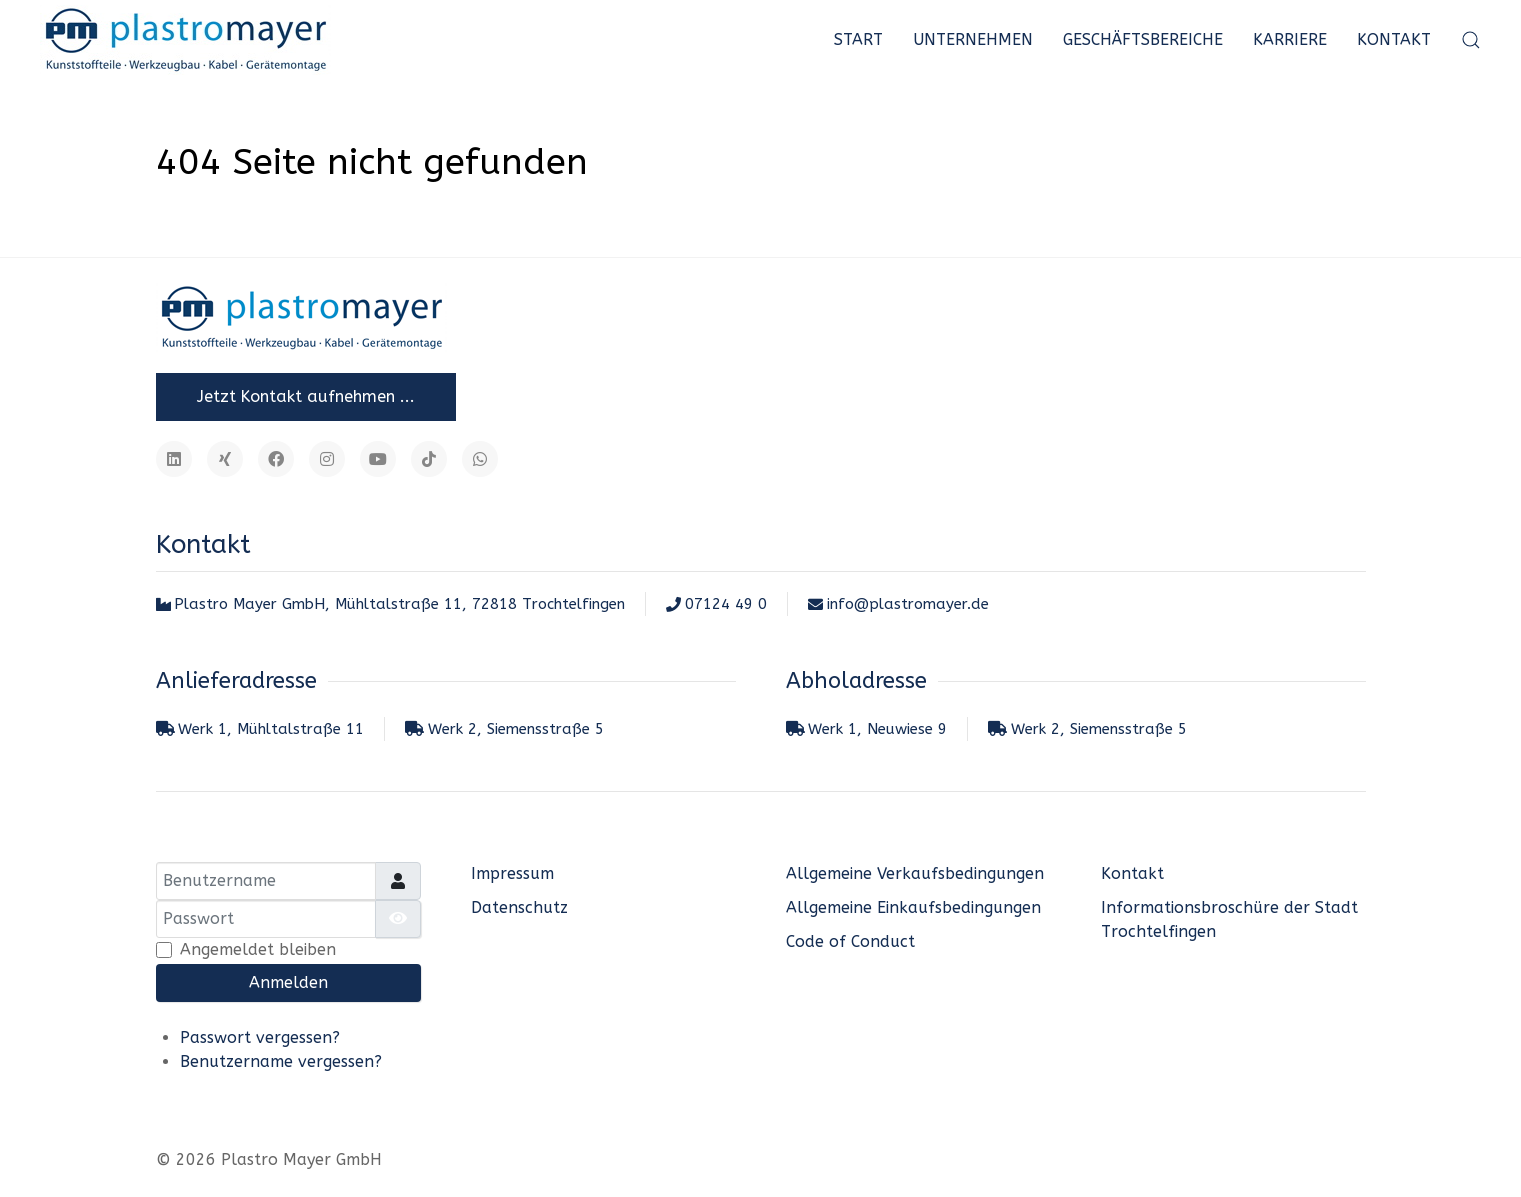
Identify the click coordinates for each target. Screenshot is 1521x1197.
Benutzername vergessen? (281, 1061)
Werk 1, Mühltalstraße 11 (260, 729)
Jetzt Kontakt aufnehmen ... (306, 396)
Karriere (1290, 39)
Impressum (512, 873)
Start (858, 39)
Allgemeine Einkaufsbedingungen (913, 907)
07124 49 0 (716, 604)
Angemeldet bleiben (258, 949)
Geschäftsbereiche (1143, 39)
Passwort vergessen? (260, 1037)
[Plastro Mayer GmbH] (185, 40)
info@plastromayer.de (898, 604)
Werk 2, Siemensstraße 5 (504, 729)
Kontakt (1394, 39)
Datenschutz (519, 907)
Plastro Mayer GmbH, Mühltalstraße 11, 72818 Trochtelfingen (391, 604)
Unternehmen (973, 39)
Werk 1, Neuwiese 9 (867, 729)
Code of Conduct (850, 941)
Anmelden (288, 982)
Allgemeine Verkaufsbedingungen (915, 873)
